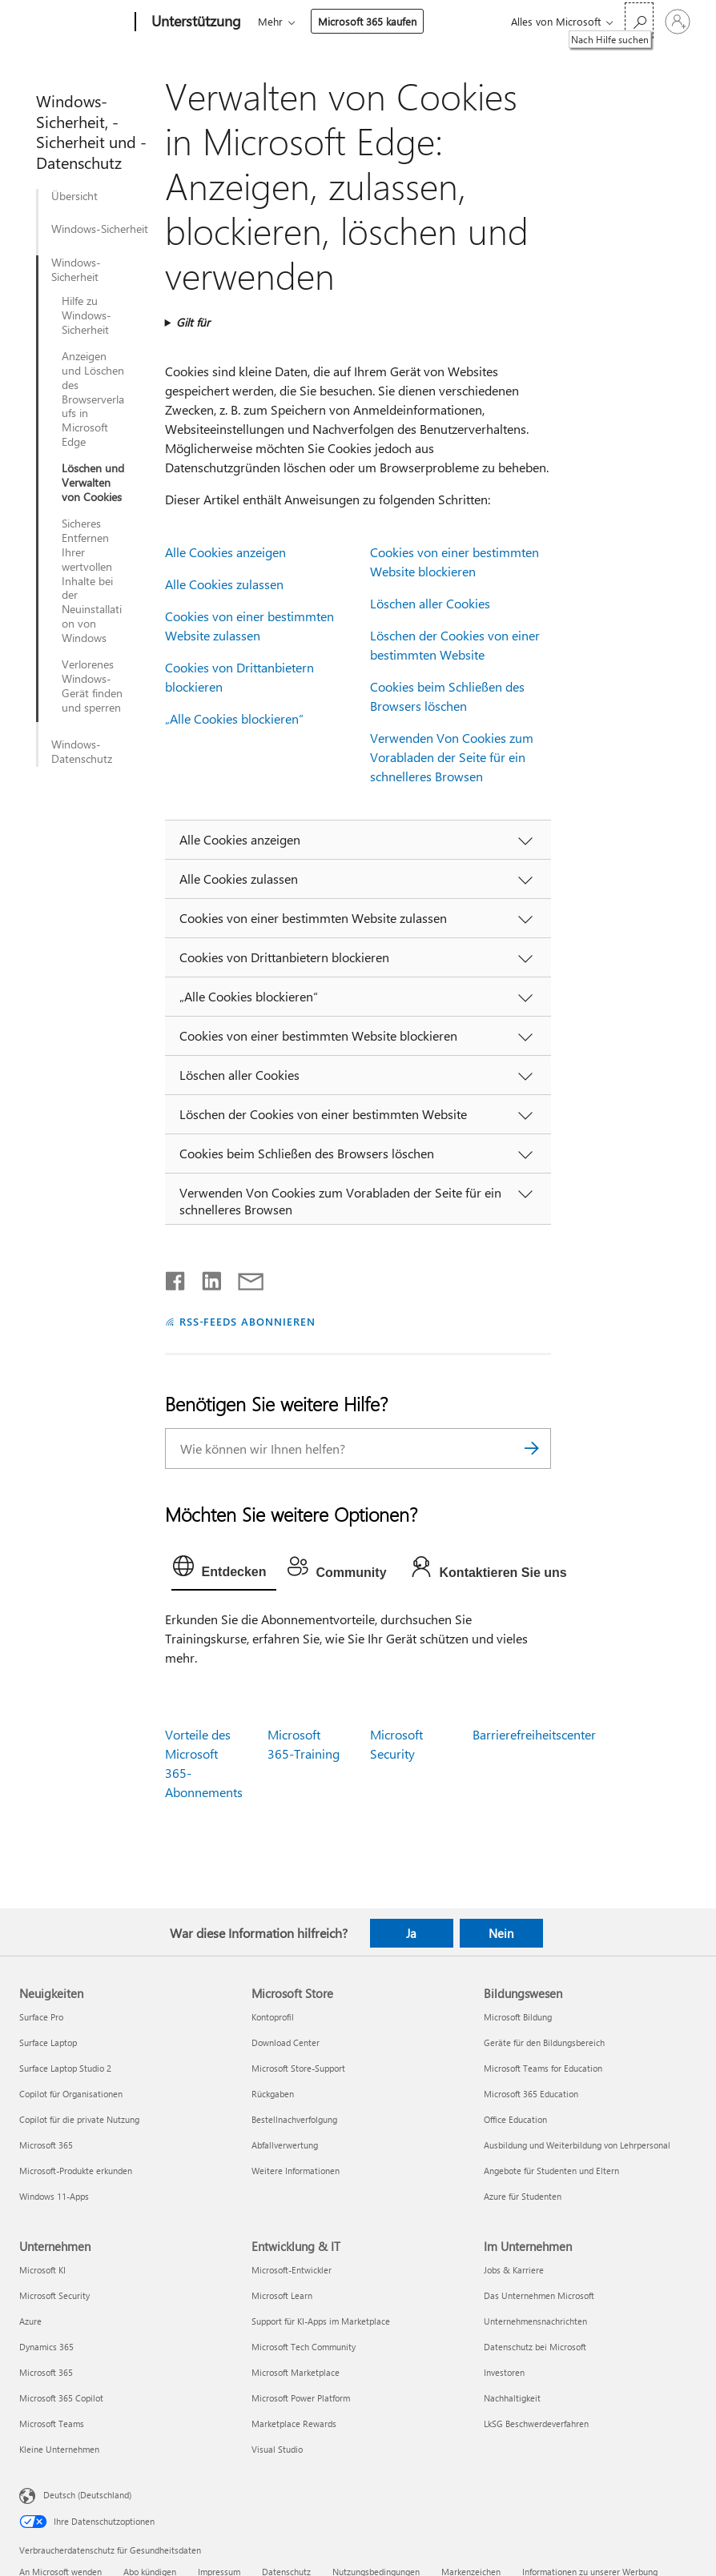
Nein (501, 1933)
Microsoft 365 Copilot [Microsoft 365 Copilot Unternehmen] (61, 2398)
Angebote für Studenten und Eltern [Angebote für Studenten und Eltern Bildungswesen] (551, 2171)
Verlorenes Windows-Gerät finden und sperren (92, 686)
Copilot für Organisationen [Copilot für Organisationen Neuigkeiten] (71, 2094)
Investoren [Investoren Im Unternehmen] (504, 2372)
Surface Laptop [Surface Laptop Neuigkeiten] (48, 2042)
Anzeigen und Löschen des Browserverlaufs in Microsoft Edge (93, 399)
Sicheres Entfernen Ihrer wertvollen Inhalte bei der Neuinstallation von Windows (92, 580)
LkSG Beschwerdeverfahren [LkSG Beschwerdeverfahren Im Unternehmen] (536, 2424)
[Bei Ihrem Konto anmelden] (677, 21)
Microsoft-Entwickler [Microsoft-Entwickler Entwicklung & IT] (291, 2270)
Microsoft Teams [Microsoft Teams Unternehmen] (51, 2424)
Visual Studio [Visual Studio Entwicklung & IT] (277, 2449)
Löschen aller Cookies (430, 603)
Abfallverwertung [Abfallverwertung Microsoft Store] (284, 2145)
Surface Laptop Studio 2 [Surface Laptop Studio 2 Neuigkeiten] (65, 2068)
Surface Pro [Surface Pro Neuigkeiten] (41, 2017)
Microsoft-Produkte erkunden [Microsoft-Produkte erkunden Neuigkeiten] (75, 2171)
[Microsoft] (74, 22)
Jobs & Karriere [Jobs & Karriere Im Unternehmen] (514, 2270)
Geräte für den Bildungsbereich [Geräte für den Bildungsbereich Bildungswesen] (544, 2042)
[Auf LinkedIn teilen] (205, 1277)
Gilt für (193, 322)
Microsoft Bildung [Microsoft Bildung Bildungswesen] (518, 2017)
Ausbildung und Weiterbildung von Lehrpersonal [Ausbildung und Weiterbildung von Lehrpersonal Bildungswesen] (577, 2145)
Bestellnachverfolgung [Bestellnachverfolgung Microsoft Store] (294, 2119)
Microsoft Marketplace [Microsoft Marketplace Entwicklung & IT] (295, 2372)
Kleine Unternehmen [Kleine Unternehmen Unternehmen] (59, 2449)
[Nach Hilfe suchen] (639, 20)
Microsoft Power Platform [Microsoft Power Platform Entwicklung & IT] (300, 2398)
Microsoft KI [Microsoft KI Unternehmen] (42, 2270)
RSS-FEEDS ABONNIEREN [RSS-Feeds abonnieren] (247, 1321)
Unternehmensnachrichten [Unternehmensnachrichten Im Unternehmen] (535, 2321)
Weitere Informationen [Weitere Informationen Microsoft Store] (295, 2171)
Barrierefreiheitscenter (534, 1734)
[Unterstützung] (194, 22)
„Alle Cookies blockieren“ (234, 718)
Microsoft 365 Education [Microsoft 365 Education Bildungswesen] (531, 2094)
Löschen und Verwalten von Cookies (93, 482)
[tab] (223, 1570)
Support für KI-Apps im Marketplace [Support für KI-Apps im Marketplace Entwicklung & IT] (320, 2321)
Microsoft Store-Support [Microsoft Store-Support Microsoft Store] (298, 2068)
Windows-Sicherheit (99, 229)
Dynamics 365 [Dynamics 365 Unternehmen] (46, 2347)
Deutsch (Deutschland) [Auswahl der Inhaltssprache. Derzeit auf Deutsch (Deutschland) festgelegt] (87, 2495)
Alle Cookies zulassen (224, 584)
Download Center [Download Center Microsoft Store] (285, 2042)
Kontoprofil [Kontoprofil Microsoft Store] (272, 2017)
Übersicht (74, 196)
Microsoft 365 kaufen (367, 21)
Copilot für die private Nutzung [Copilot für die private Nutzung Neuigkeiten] (79, 2119)
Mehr (270, 21)
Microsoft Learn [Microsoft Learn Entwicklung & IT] (281, 2295)
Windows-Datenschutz (81, 751)
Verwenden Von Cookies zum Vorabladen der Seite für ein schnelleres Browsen (451, 756)
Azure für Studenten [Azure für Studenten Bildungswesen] (522, 2196)
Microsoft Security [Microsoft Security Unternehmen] (54, 2295)
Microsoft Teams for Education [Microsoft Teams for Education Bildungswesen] (543, 2068)
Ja (411, 1933)
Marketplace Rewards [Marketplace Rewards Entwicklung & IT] (293, 2424)
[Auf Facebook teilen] (176, 1277)
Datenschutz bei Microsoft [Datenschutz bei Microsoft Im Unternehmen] (535, 2347)
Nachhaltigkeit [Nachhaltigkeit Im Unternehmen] (512, 2398)
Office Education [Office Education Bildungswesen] (515, 2119)
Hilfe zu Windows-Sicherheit (86, 315)
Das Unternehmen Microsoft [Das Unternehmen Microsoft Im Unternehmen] (539, 2295)
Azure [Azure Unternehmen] (30, 2321)
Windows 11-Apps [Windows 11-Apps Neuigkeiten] (54, 2196)
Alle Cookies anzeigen (225, 552)
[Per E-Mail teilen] (243, 1277)
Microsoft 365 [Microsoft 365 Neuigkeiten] (46, 2145)
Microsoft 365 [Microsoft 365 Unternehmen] (46, 2372)
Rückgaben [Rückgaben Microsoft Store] (272, 2094)
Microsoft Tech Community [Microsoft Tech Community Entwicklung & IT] (303, 2347)
